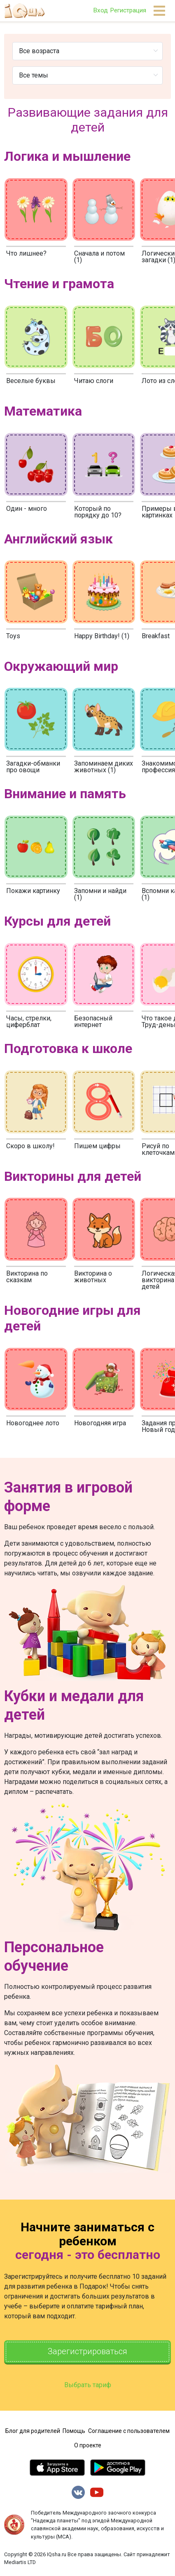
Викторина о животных (93, 1276)
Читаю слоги (93, 381)
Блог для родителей (32, 2431)
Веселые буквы (31, 381)
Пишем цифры (97, 1146)
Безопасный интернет (93, 1021)
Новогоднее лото (32, 1423)
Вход (100, 10)
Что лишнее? (26, 253)
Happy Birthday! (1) (101, 636)
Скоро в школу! (30, 1146)
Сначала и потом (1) (99, 256)
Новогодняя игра (100, 1423)
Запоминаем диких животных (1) (103, 766)
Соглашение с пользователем (129, 2431)
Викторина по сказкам (27, 1276)
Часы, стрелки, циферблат (28, 1021)
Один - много (26, 508)
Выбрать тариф (87, 2385)
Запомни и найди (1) (100, 894)
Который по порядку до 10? (97, 512)
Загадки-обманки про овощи (33, 766)
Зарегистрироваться (87, 2352)
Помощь (74, 2431)
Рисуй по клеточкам (158, 1149)
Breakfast (156, 636)
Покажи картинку (33, 891)
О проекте (87, 2445)
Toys (13, 636)
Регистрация (128, 10)
